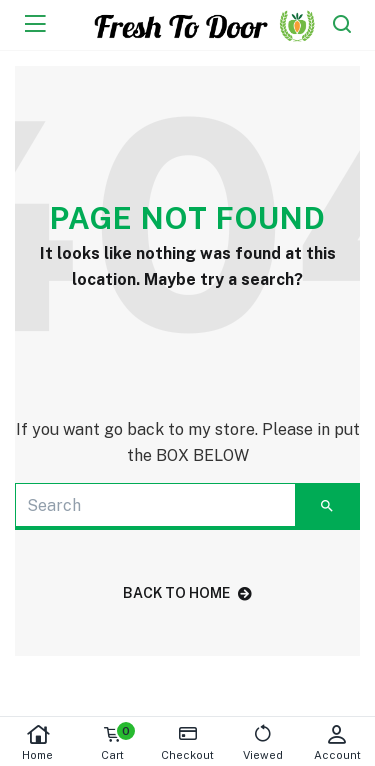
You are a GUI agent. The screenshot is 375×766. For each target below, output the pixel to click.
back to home (187, 593)
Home (37, 742)
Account (337, 742)
